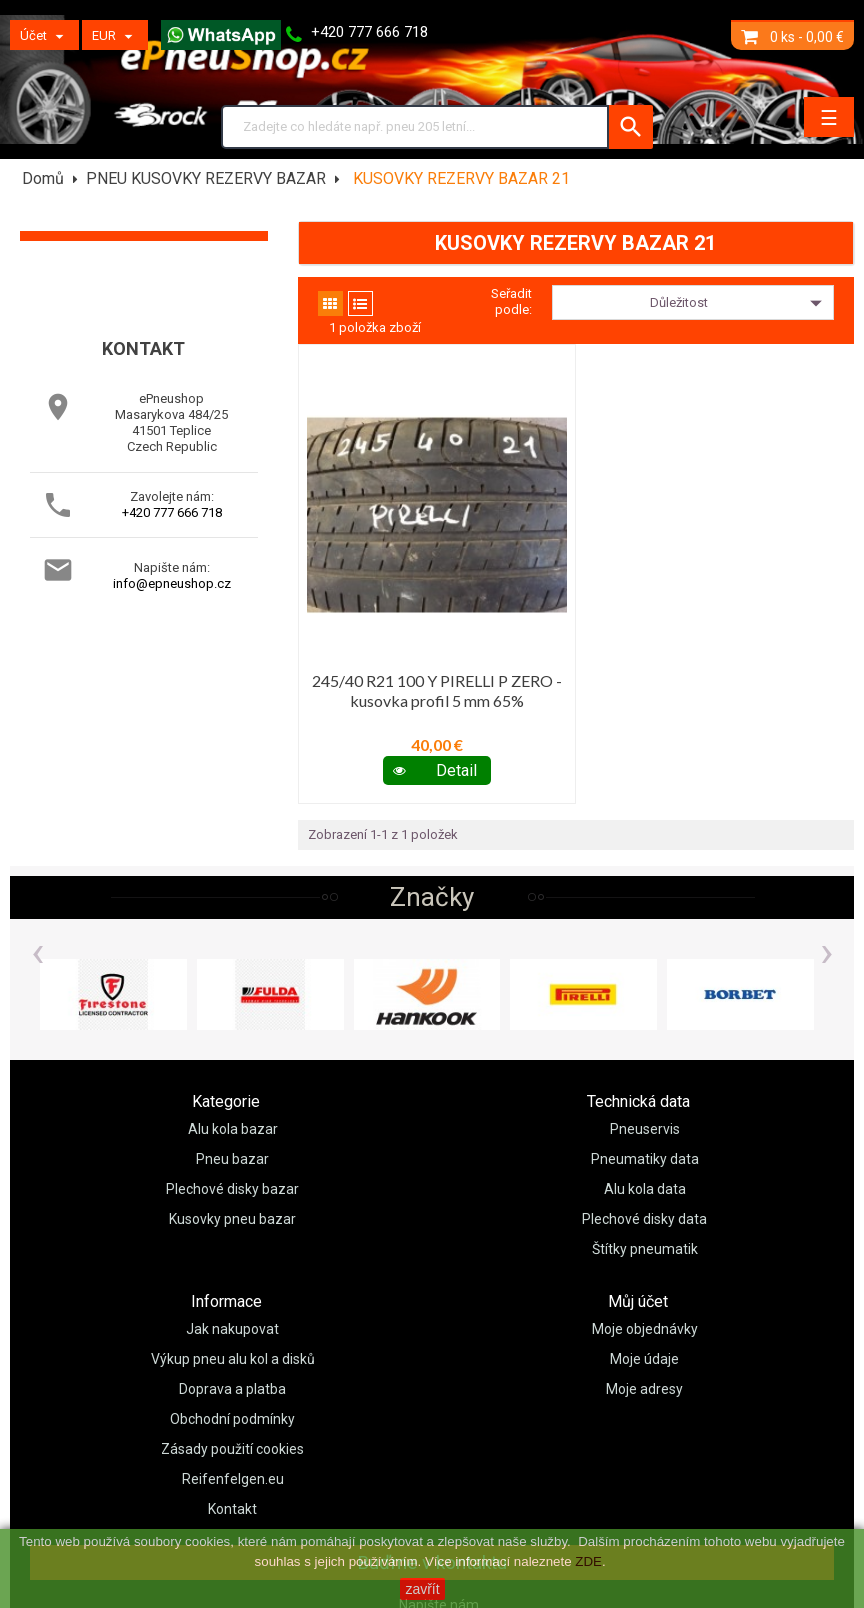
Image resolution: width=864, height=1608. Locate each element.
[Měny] (115, 35)
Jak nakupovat (232, 1329)
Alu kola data (645, 1189)
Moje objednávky (645, 1329)
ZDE (588, 1561)
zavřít (422, 1589)
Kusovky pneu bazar (232, 1219)
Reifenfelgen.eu (233, 1479)
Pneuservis (645, 1129)
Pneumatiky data (645, 1159)
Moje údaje (644, 1359)
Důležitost (740, 303)
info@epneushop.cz (172, 583)
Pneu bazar (232, 1159)
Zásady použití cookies (232, 1449)
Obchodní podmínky (232, 1419)
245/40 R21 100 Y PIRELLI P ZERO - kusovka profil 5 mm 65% (437, 690)
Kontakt (232, 1509)
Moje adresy (644, 1389)
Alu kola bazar (233, 1129)
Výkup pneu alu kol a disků (233, 1359)
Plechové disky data (644, 1219)
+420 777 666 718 (172, 512)
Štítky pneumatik (645, 1249)
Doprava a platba (232, 1389)
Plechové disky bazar (232, 1189)
